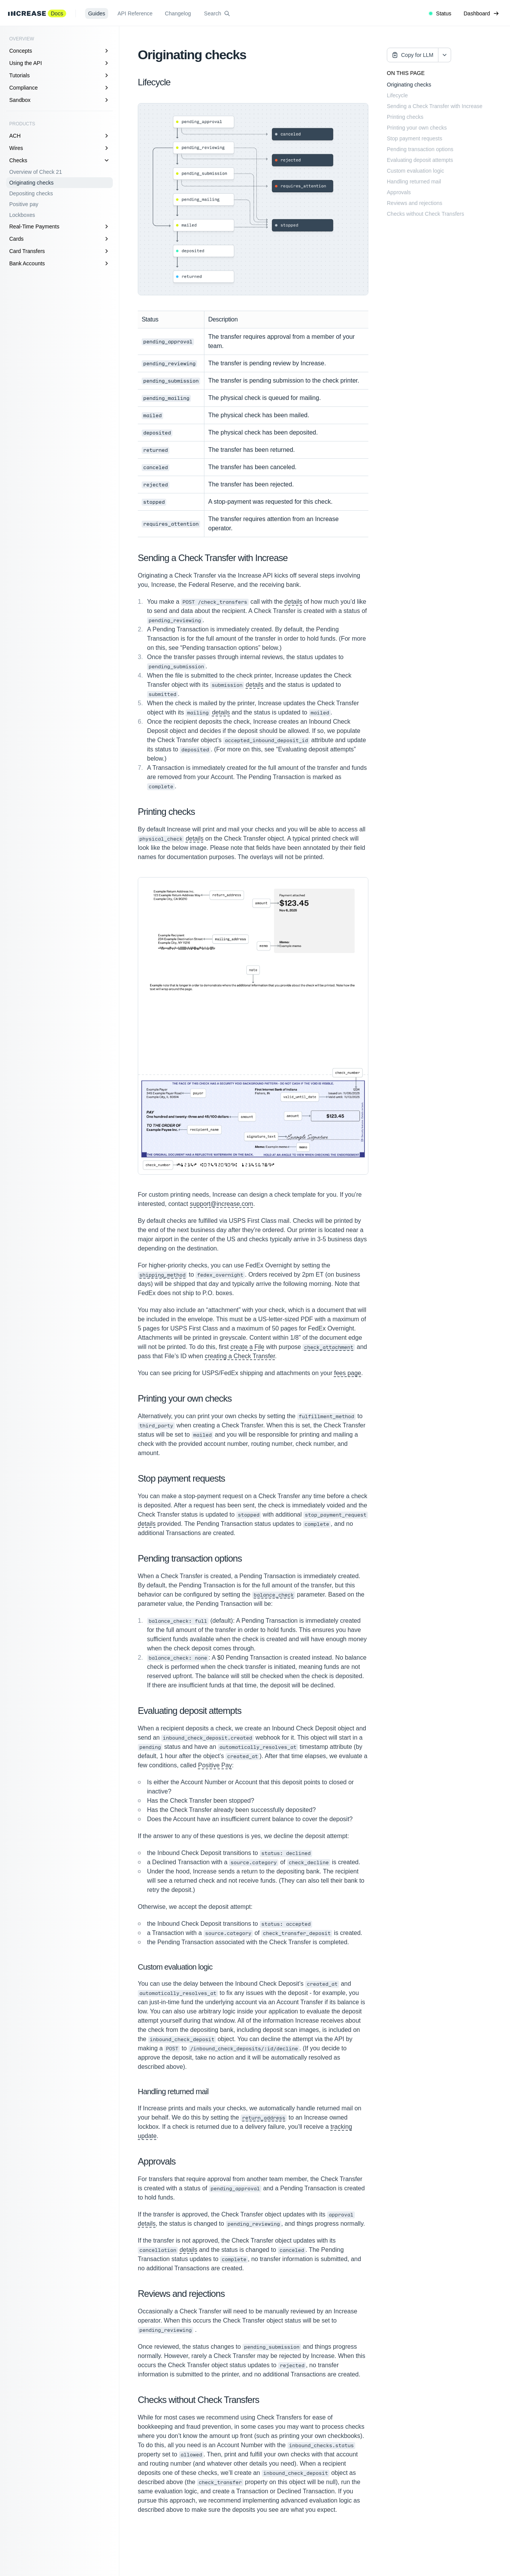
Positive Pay (215, 1765)
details (293, 601)
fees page (347, 1373)
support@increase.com (221, 1204)
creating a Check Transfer (240, 1356)
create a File (247, 1347)
